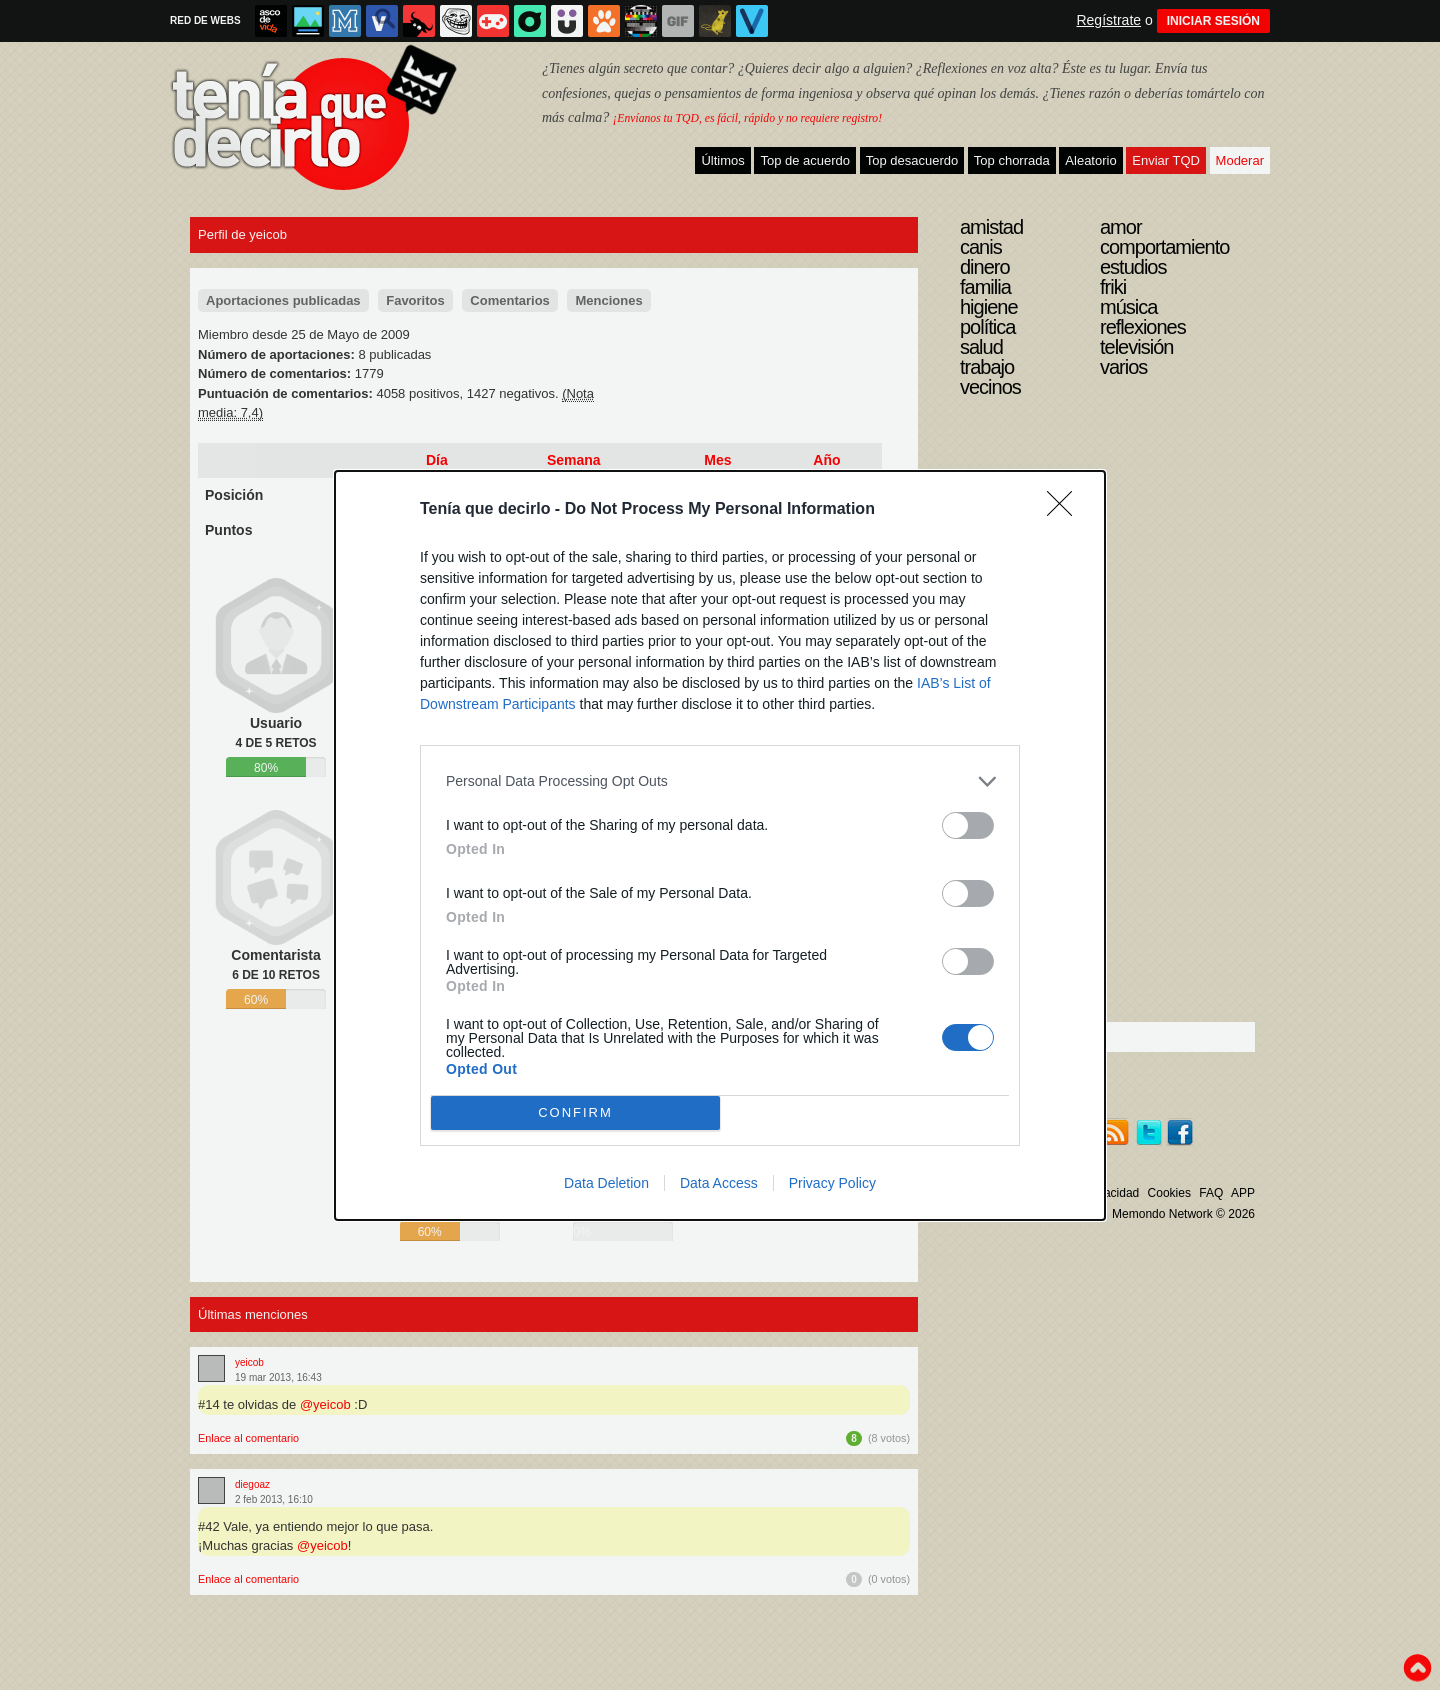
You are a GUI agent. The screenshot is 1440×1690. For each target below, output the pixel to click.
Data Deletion (606, 1183)
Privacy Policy (832, 1183)
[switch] (968, 825)
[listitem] (720, 781)
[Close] (1066, 510)
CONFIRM (575, 1112)
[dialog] (720, 845)
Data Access (719, 1183)
